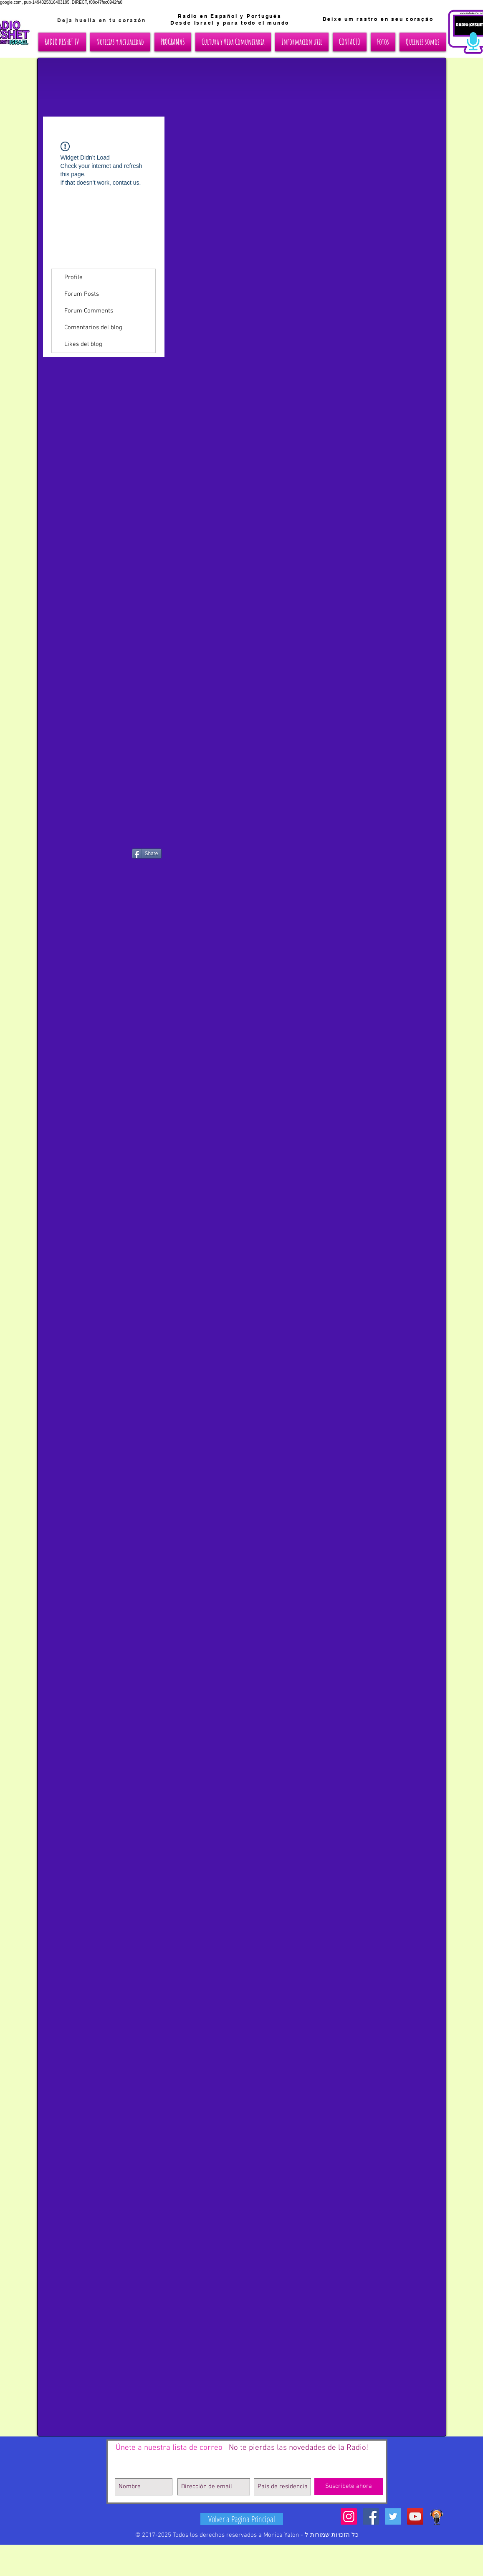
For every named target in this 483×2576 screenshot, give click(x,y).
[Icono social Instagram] (349, 2516)
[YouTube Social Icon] (415, 2516)
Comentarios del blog (93, 327)
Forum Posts (81, 294)
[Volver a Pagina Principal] (241, 2519)
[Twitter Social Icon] (393, 2516)
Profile (73, 277)
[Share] (147, 854)
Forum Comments (88, 311)
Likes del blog (83, 344)
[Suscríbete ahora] (348, 2486)
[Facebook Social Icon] (371, 2516)
